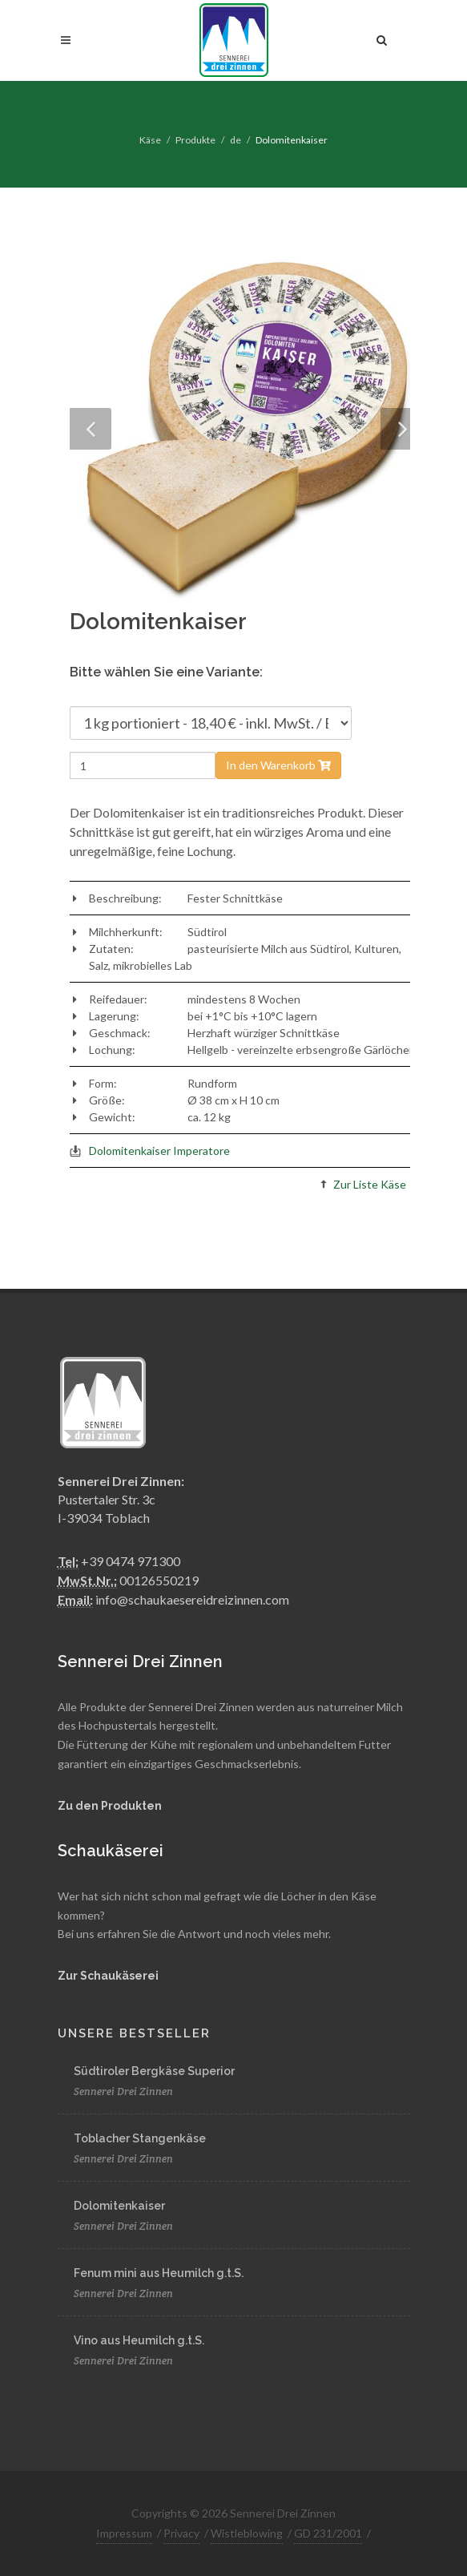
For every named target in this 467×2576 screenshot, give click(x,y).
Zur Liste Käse (369, 1184)
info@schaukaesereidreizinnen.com (192, 1599)
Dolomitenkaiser (119, 2205)
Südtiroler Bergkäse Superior (154, 2071)
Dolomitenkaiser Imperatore (159, 1150)
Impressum (124, 2533)
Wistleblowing (247, 2533)
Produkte (195, 140)
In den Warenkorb (278, 765)
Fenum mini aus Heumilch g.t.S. (159, 2273)
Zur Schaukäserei (108, 1975)
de (235, 140)
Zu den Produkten (110, 1805)
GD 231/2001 (328, 2533)
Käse (150, 140)
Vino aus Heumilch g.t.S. (139, 2340)
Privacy (181, 2533)
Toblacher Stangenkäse (140, 2138)
